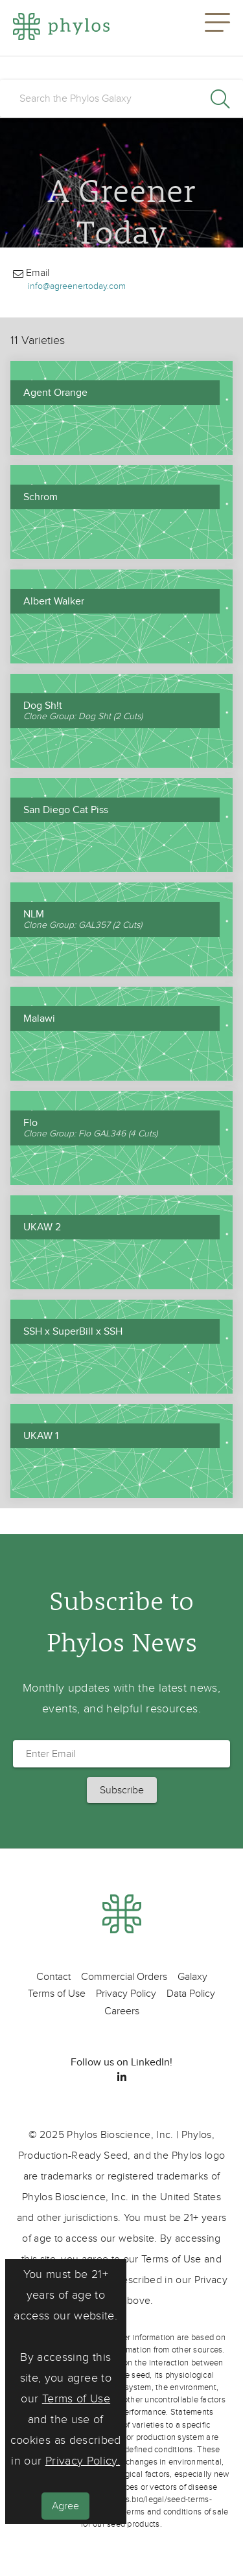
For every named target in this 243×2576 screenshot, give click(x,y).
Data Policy (191, 1993)
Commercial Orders (124, 1976)
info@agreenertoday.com (77, 286)
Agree (65, 2506)
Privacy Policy (126, 1993)
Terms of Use (76, 2399)
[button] (217, 28)
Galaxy (192, 1976)
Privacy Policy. (82, 2461)
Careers (121, 2011)
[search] (121, 98)
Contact (53, 1976)
